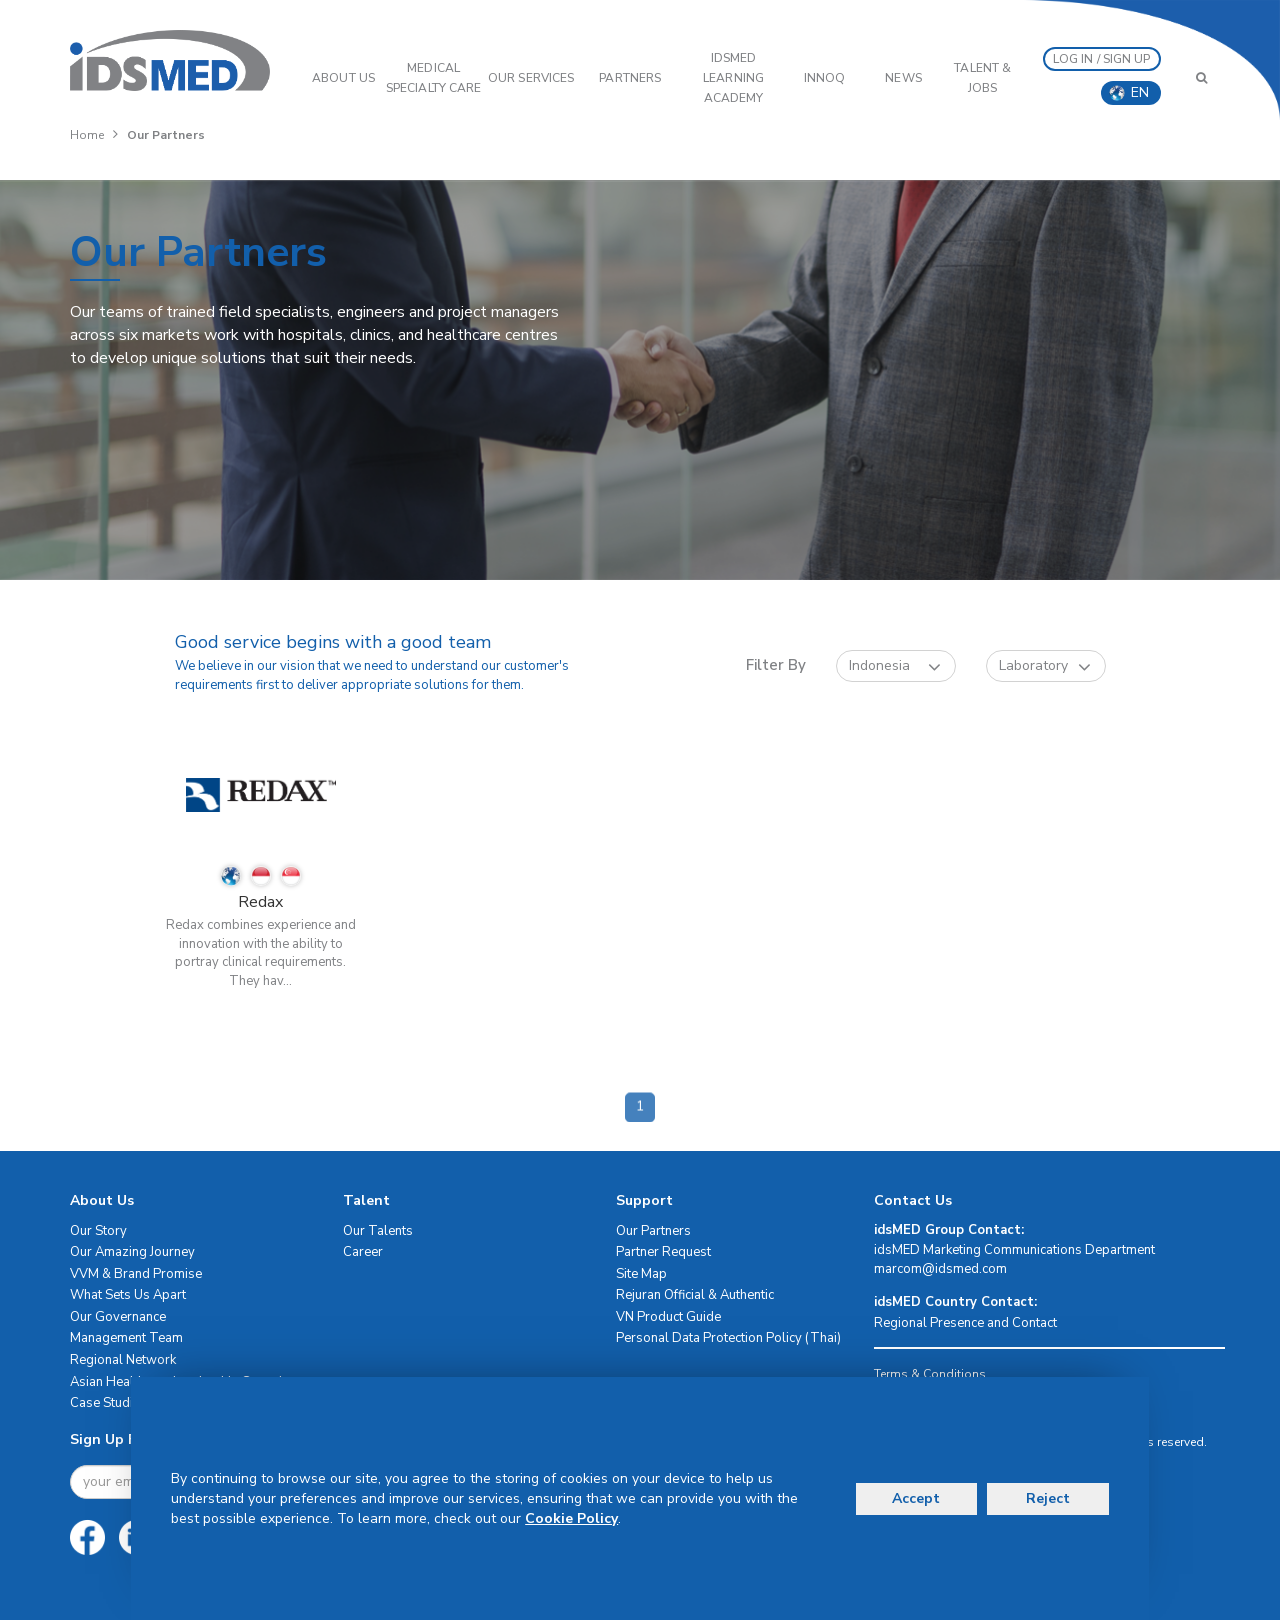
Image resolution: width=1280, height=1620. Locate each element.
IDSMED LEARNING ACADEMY (733, 78)
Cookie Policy (571, 1518)
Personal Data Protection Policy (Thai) (728, 1338)
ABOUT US (343, 78)
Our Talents (378, 1231)
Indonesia (895, 666)
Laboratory (1045, 666)
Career (363, 1252)
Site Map (641, 1274)
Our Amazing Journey (132, 1252)
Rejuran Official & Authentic (695, 1295)
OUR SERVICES (531, 78)
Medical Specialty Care (433, 78)
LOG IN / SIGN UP (1102, 59)
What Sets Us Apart (128, 1295)
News (903, 78)
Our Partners (653, 1231)
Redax (260, 902)
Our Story (98, 1231)
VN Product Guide (668, 1317)
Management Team (126, 1338)
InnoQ (825, 78)
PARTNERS (630, 78)
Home (87, 135)
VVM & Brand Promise (136, 1274)
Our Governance (118, 1317)
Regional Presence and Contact (965, 1323)
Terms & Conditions (930, 1374)
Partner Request (663, 1252)
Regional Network (123, 1360)
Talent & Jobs (982, 78)
